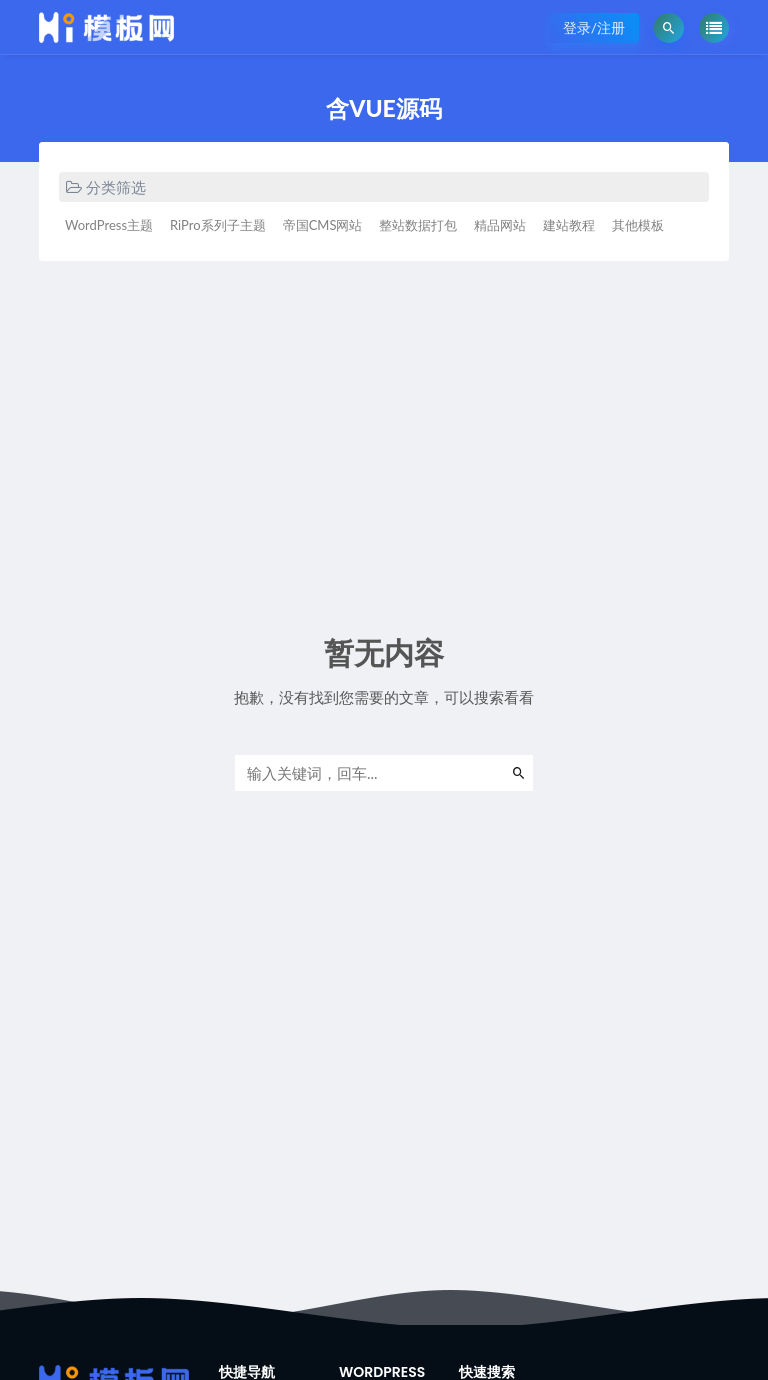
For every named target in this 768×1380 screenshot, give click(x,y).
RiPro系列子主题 (218, 225)
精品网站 (500, 225)
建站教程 (569, 225)
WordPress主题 (109, 225)
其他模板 (638, 225)
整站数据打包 (418, 225)
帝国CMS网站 (323, 225)
